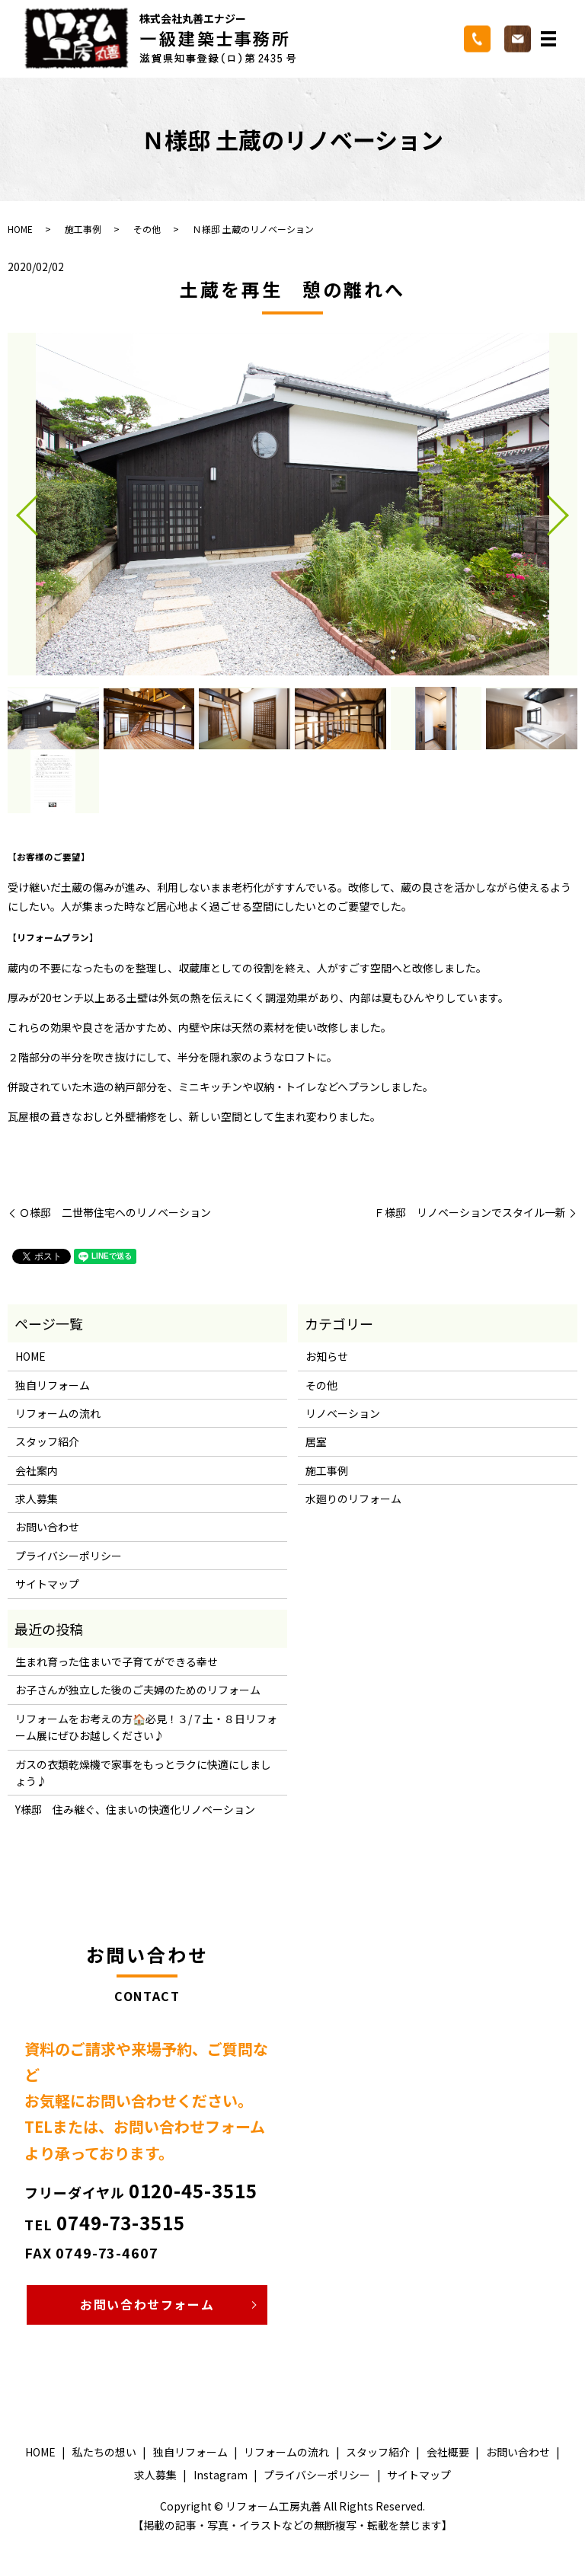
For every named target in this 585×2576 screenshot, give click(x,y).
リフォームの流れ (58, 1413)
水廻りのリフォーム (353, 1498)
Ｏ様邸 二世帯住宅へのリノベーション (115, 1212)
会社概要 (448, 2451)
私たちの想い (104, 2451)
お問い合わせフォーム (147, 2304)
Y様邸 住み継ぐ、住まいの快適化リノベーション (135, 1809)
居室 (316, 1441)
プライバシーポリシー (68, 1555)
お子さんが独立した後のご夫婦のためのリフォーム (138, 1689)
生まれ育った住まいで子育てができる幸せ (116, 1661)
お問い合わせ (47, 1526)
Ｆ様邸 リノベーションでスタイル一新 (470, 1212)
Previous (14, 509)
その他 (147, 228)
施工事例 (83, 228)
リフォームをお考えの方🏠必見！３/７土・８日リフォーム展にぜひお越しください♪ (146, 1727)
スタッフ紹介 (47, 1441)
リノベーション (342, 1413)
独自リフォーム (52, 1385)
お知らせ (326, 1356)
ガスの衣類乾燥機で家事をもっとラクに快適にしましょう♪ (143, 1773)
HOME (20, 228)
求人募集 (36, 1498)
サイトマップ (47, 1583)
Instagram (220, 2474)
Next (570, 509)
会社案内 (36, 1470)
